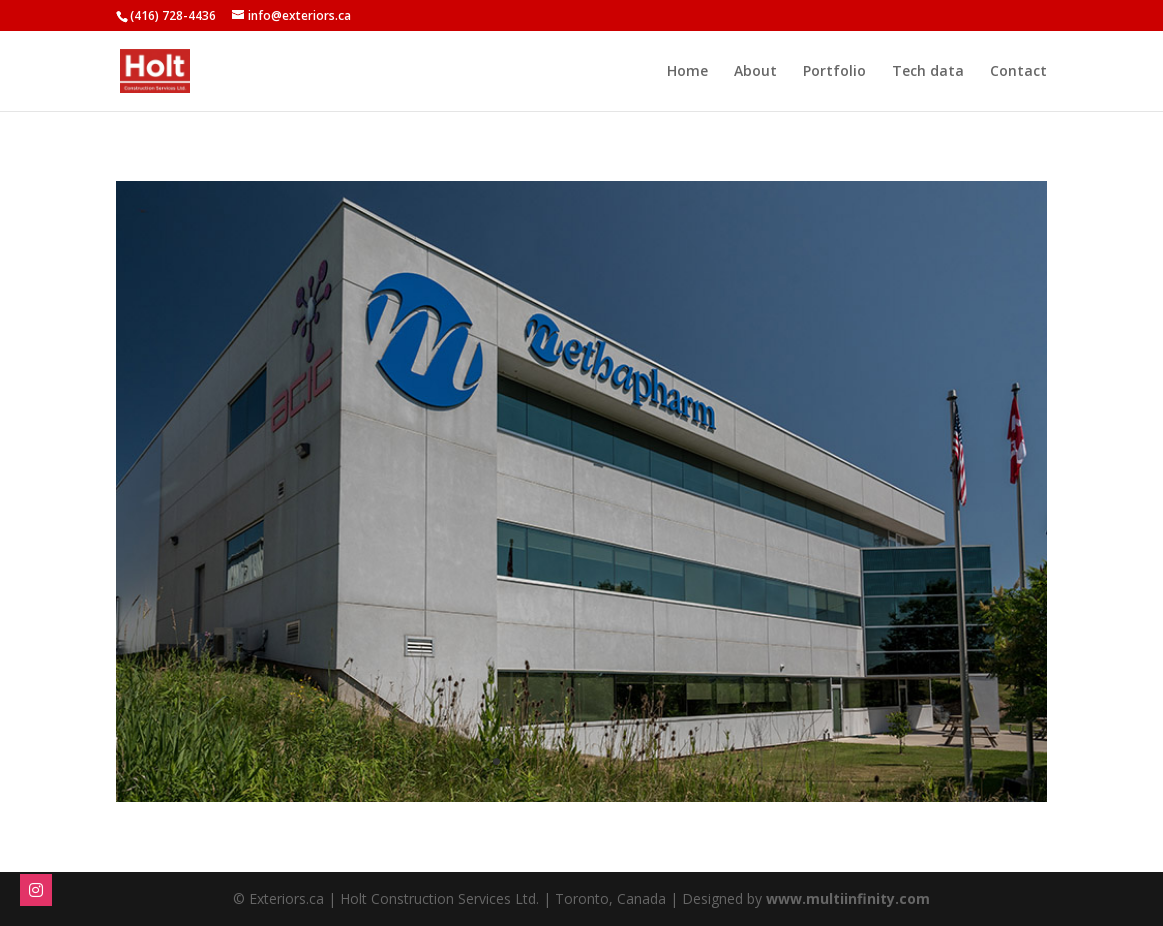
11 (666, 761)
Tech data (928, 72)
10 (649, 761)
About (755, 72)
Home (687, 72)
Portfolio (834, 72)
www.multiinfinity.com (848, 898)
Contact (1018, 72)
